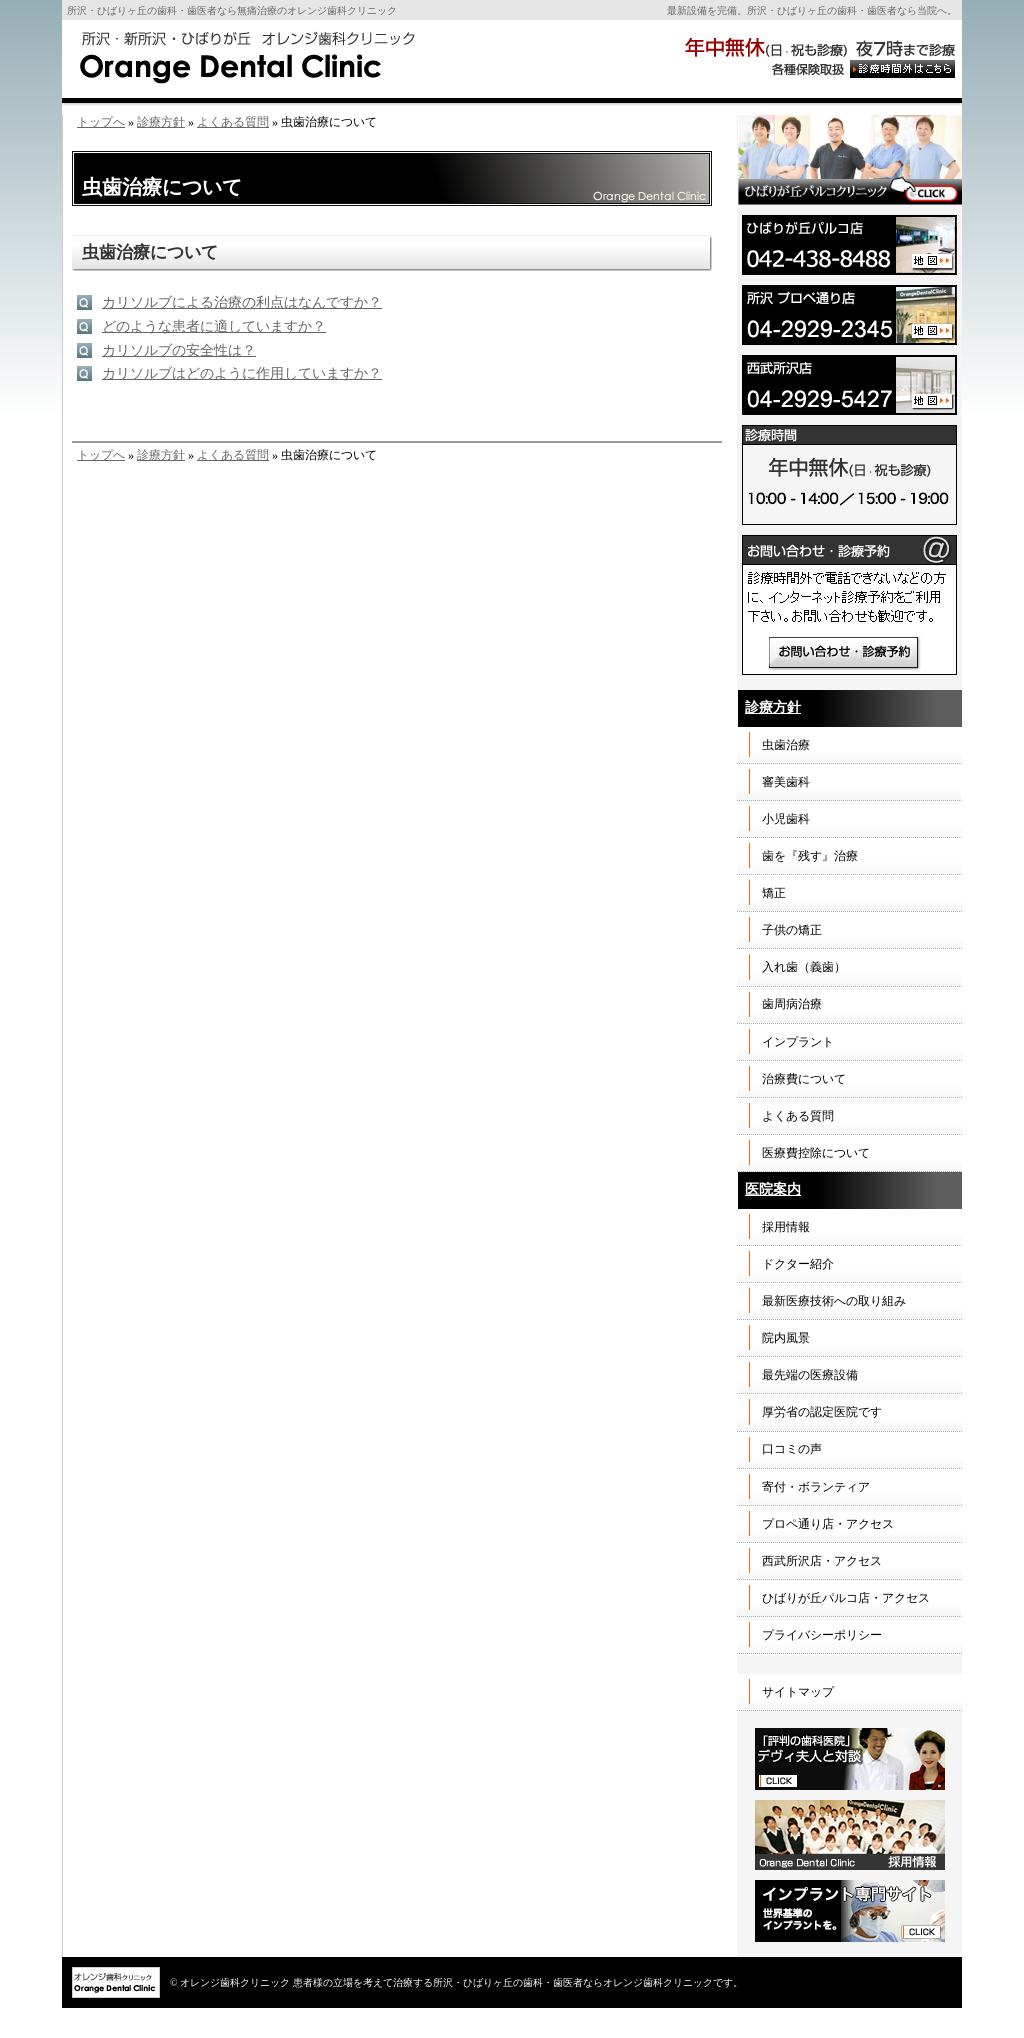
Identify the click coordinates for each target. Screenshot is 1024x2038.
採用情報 (786, 1227)
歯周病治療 (792, 1004)
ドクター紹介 (798, 1264)
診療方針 (161, 122)
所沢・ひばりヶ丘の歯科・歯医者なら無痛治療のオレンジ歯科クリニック (232, 10)
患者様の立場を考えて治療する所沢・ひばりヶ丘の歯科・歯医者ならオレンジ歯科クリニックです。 (518, 1982)
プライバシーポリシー (822, 1635)
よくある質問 (233, 122)
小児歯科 (786, 819)
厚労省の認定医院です (822, 1412)
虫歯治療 (786, 745)
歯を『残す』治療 (810, 856)
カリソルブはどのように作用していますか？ (242, 373)
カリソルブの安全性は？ (179, 350)
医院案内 (773, 1189)
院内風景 (786, 1338)
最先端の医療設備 (810, 1375)
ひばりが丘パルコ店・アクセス (846, 1598)
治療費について (804, 1079)
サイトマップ (798, 1692)
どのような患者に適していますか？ (214, 326)
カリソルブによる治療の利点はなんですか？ (242, 302)
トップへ (101, 122)
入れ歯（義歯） (804, 967)
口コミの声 (792, 1449)
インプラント (798, 1042)
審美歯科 (786, 782)
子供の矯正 (792, 930)
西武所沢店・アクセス (822, 1561)
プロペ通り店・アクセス (828, 1524)
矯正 (774, 893)
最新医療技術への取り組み (834, 1301)
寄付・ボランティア (816, 1487)
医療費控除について (816, 1153)
